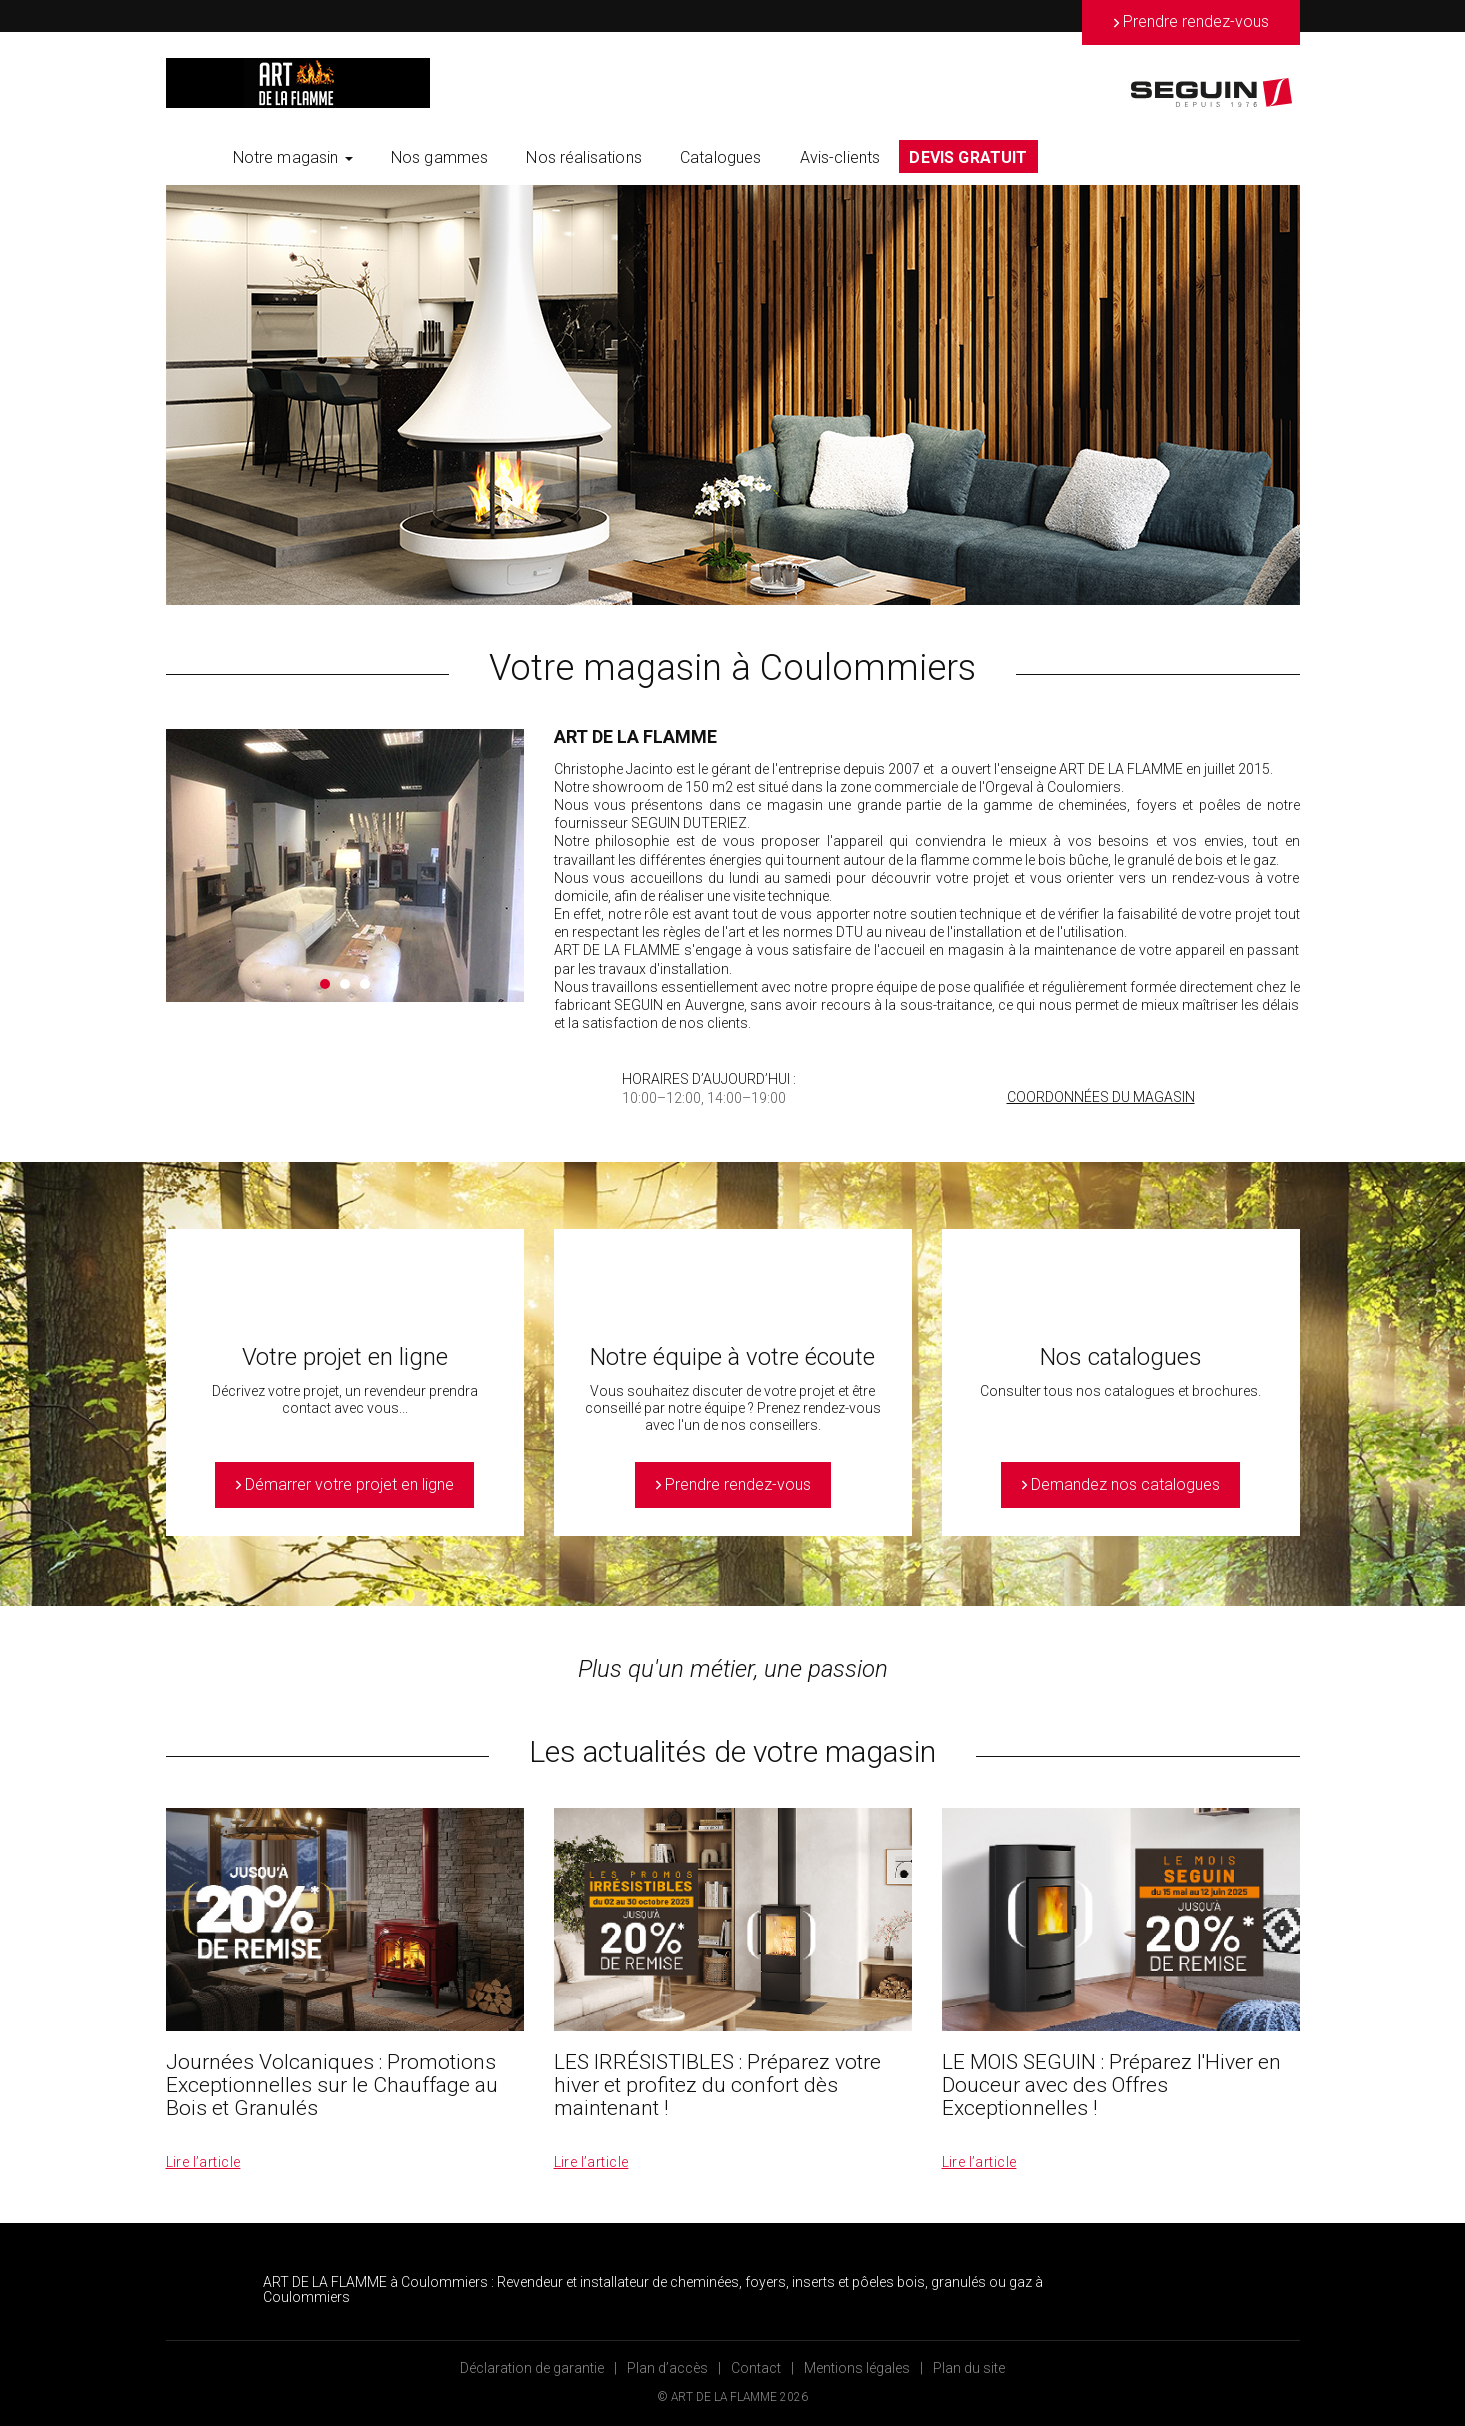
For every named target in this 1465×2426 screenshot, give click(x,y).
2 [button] (345, 984)
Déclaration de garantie (532, 2368)
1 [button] (325, 984)
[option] (733, 395)
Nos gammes (440, 157)
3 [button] (365, 984)
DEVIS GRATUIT (968, 157)
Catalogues (721, 157)
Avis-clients (840, 157)
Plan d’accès (667, 2368)
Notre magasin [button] (293, 157)
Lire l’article (203, 2162)
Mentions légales (857, 2368)
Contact (756, 2368)
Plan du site (969, 2368)
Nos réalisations (584, 157)
